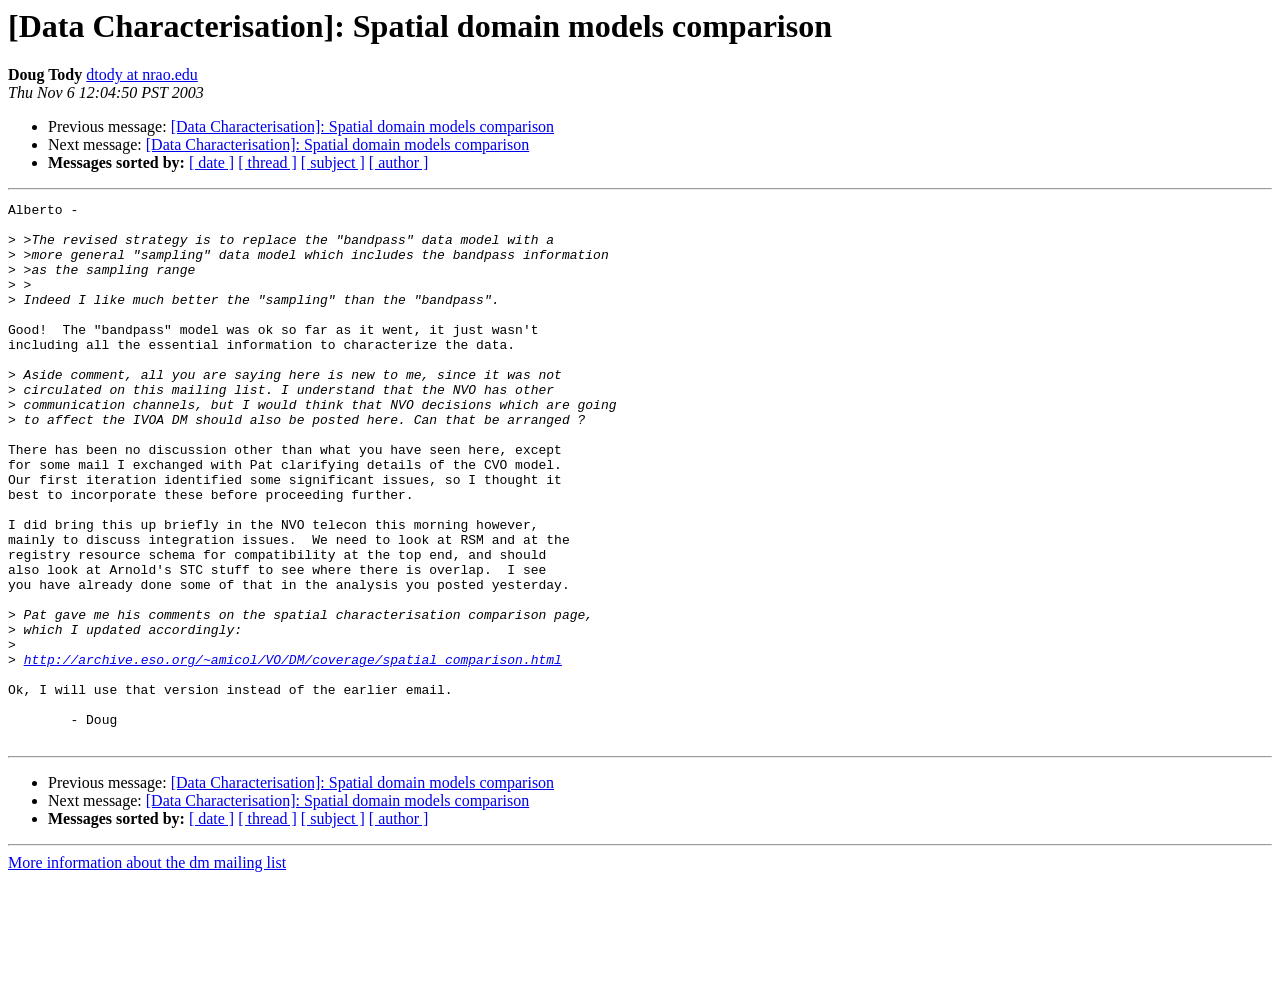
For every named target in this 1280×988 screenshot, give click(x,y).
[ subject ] (333, 162)
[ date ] (211, 162)
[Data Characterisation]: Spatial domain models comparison (362, 126)
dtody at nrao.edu (142, 74)
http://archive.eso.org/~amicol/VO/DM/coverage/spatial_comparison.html (293, 752)
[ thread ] (267, 162)
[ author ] (399, 162)
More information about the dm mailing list (147, 970)
